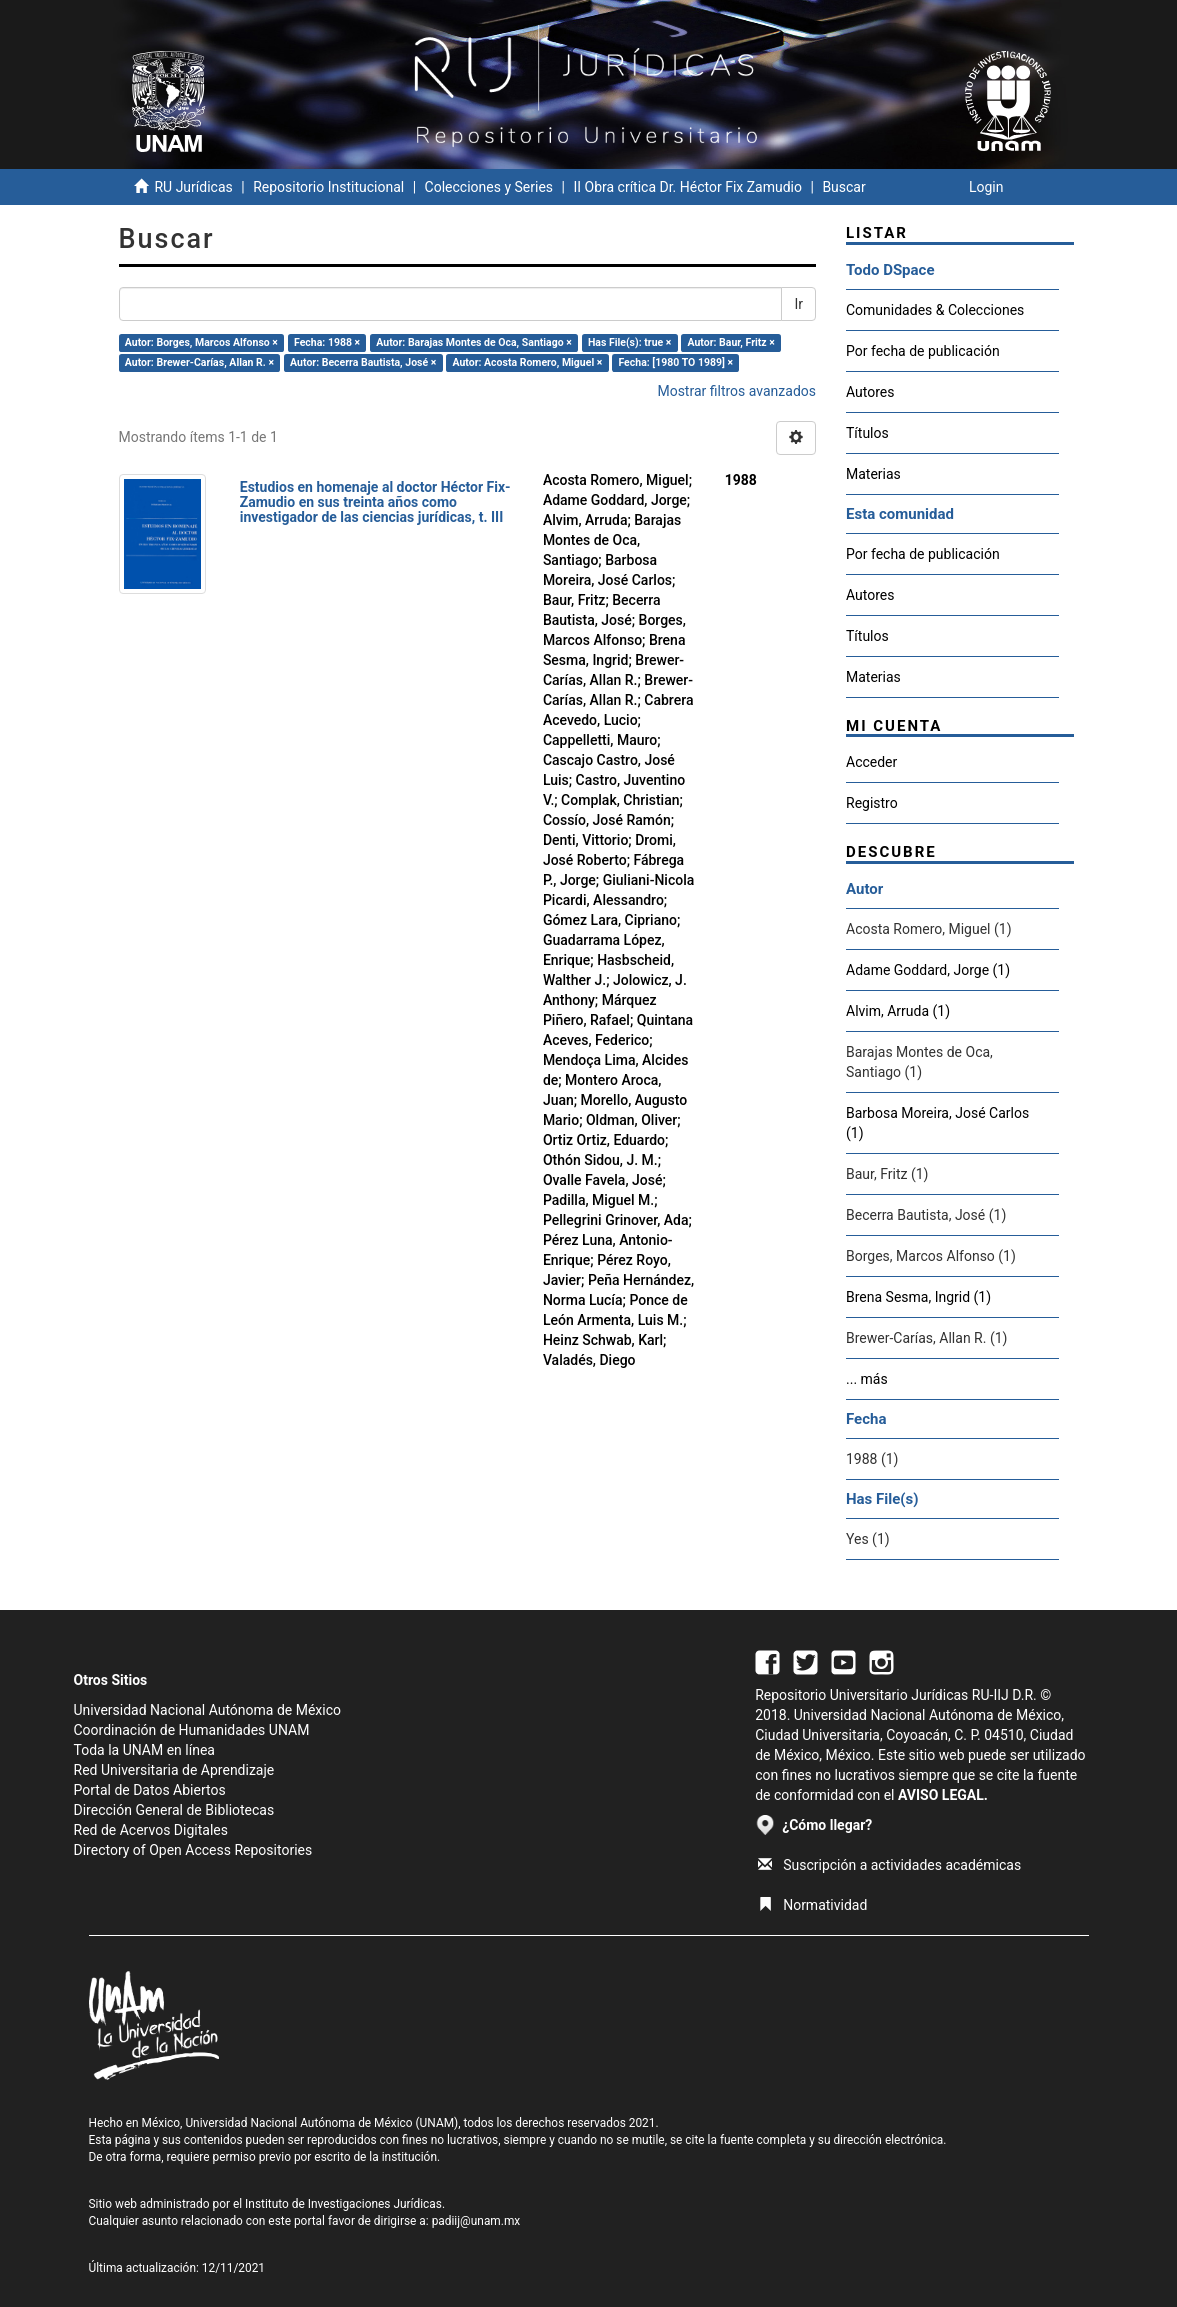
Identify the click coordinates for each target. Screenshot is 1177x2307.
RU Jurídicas (193, 187)
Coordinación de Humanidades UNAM (192, 1730)
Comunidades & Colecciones (935, 310)
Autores (870, 392)
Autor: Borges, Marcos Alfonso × (201, 342)
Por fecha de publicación (923, 351)
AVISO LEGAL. (943, 1795)
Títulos (867, 433)
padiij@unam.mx (476, 2221)
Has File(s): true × (629, 342)
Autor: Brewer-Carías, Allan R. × (199, 362)
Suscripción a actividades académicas (889, 1865)
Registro (872, 803)
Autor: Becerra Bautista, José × (363, 362)
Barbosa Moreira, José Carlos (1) (937, 1123)
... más (867, 1379)
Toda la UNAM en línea (144, 1750)
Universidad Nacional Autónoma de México (208, 1710)
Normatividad (812, 1905)
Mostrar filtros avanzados (736, 391)
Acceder (871, 762)
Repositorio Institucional (328, 187)
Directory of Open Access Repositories (193, 1850)
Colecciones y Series (489, 187)
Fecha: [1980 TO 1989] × (675, 362)
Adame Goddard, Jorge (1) (928, 970)
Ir (798, 304)
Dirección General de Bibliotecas (174, 1810)
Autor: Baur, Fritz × (730, 342)
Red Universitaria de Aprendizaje (174, 1770)
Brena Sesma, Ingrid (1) (918, 1297)
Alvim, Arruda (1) (898, 1011)
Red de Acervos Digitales (151, 1830)
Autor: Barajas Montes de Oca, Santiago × (474, 342)
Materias (873, 474)
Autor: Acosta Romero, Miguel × (527, 362)
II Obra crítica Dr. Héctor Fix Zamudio (687, 187)
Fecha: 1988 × (327, 342)
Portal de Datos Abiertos (150, 1790)
